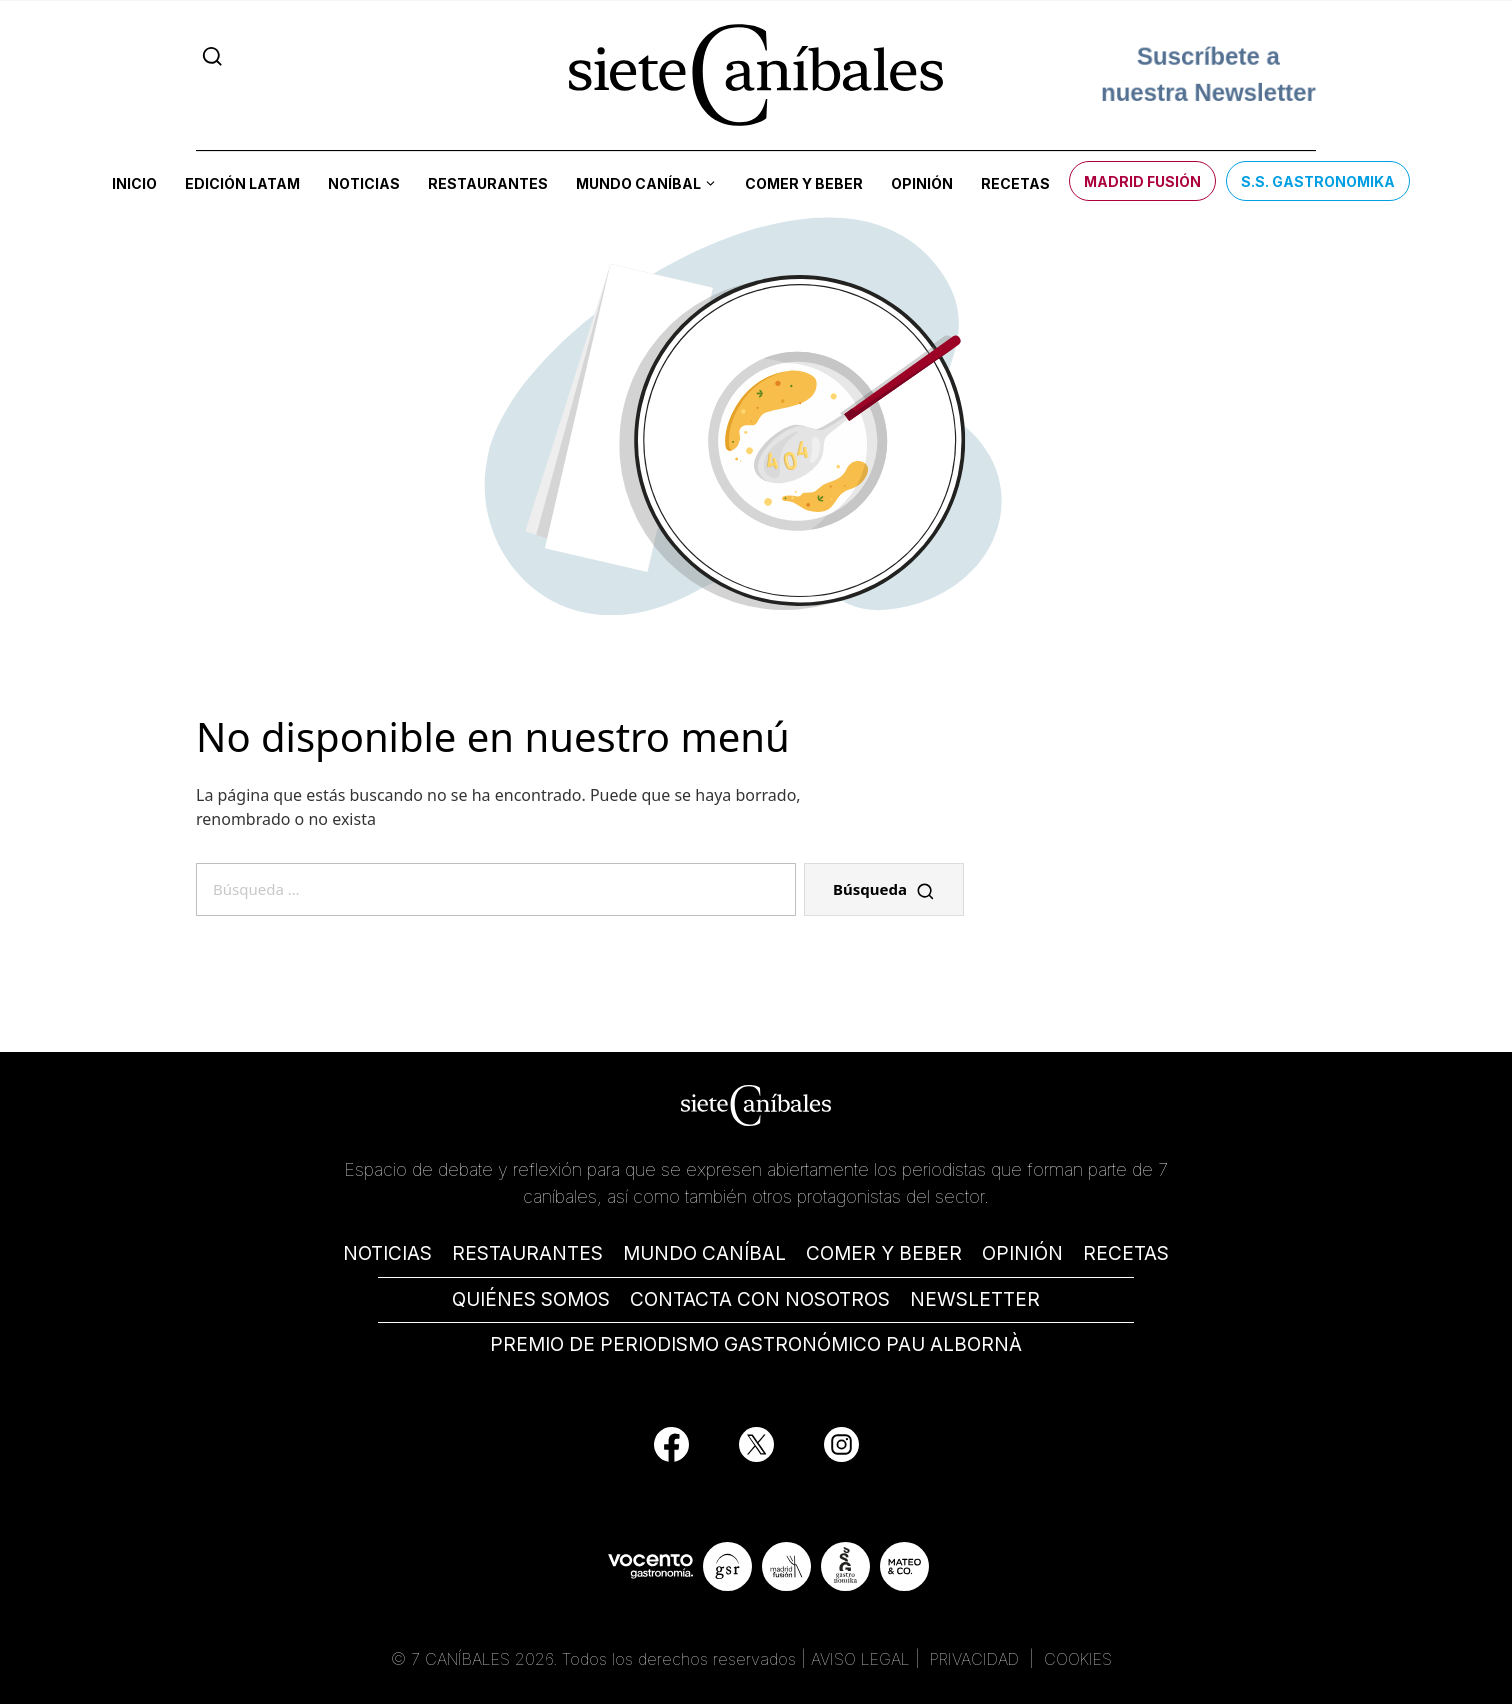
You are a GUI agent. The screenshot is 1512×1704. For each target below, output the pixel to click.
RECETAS (1126, 1253)
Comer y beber (804, 183)
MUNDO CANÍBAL (704, 1253)
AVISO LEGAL (860, 1659)
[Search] (212, 56)
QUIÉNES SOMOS (531, 1299)
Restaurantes (488, 183)
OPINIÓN (1022, 1253)
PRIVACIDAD (977, 1659)
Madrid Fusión (1142, 181)
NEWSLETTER (975, 1299)
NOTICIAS (387, 1253)
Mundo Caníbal (638, 183)
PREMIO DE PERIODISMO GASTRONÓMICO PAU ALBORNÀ (756, 1344)
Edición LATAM (242, 183)
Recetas (1015, 183)
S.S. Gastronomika (1318, 181)
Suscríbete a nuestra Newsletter (1208, 74)
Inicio (134, 183)
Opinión (922, 183)
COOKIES (1078, 1659)
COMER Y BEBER (884, 1253)
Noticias (364, 183)
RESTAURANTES (527, 1253)
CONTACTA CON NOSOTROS (760, 1299)
